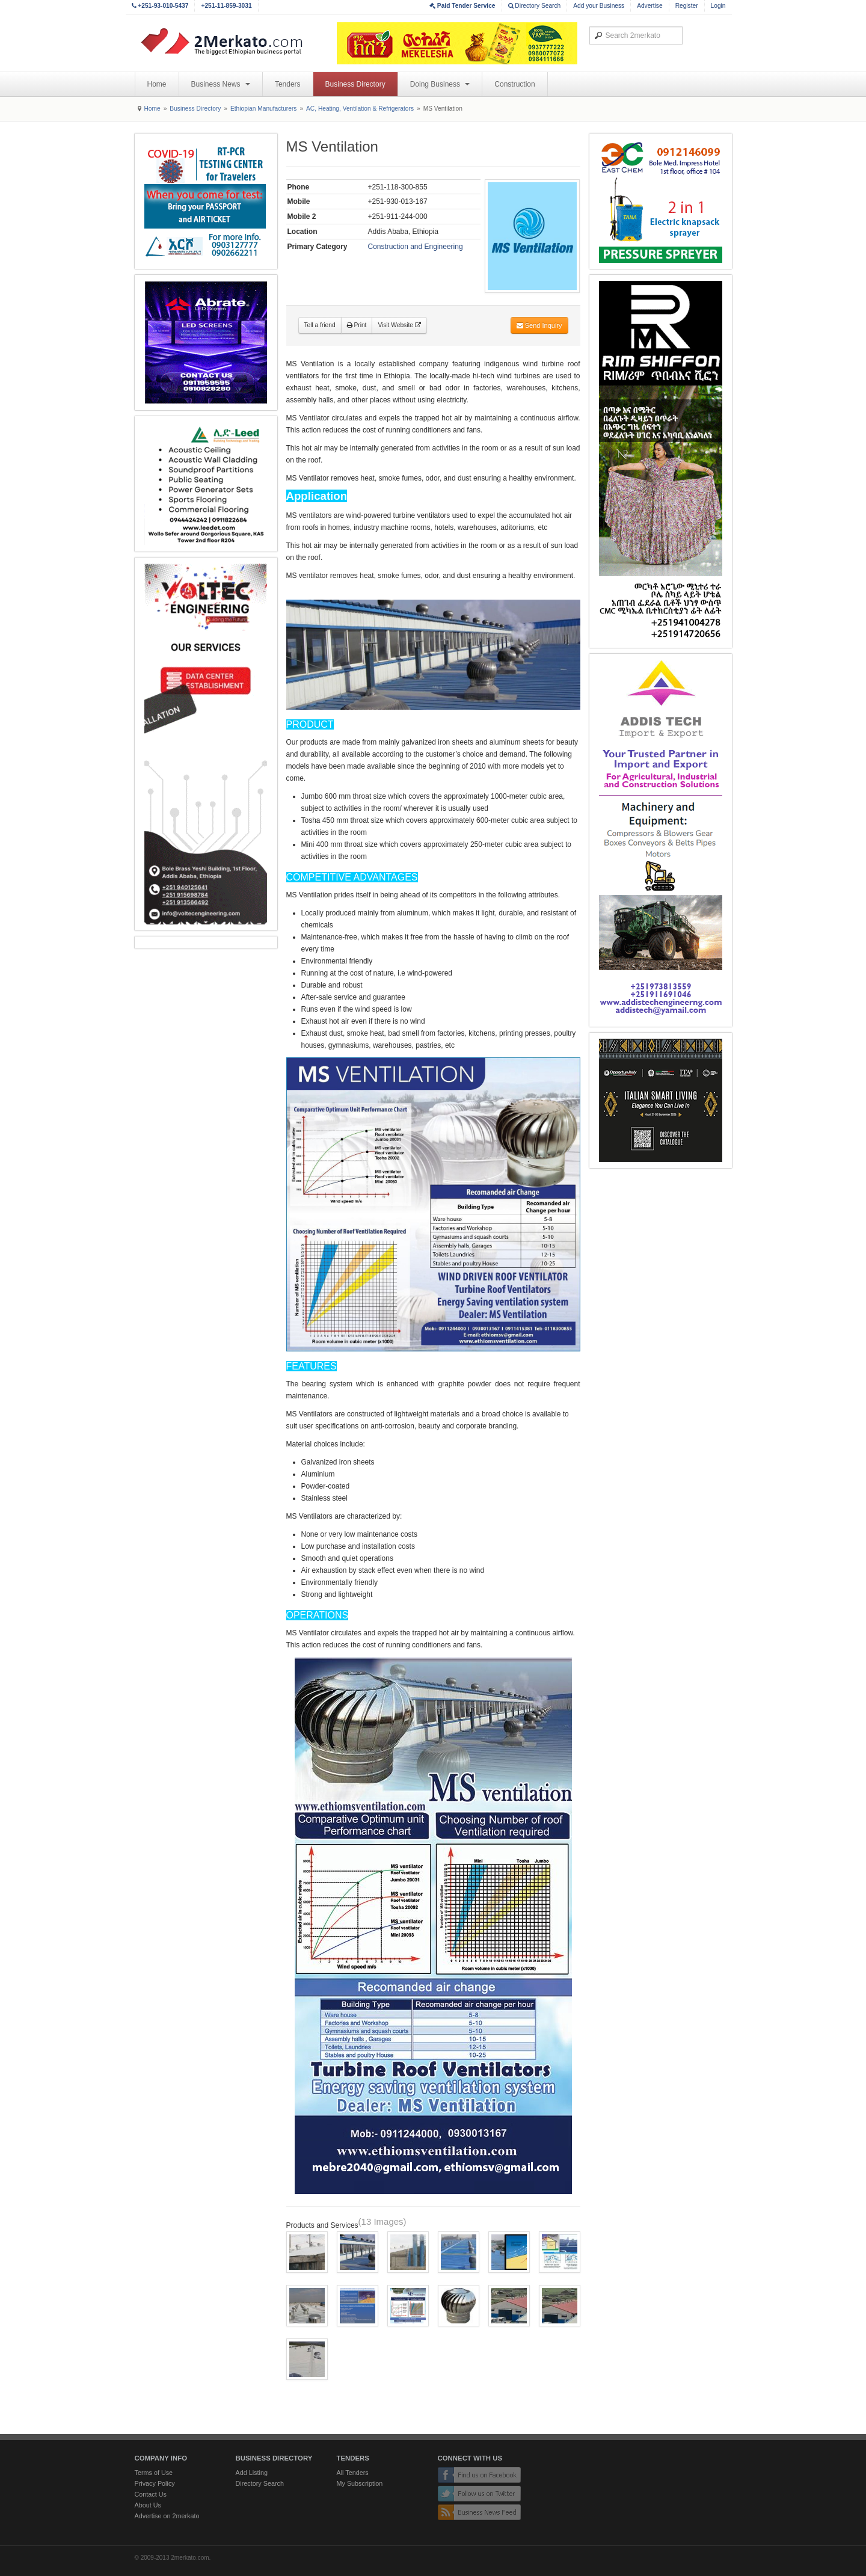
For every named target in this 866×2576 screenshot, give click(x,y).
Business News (220, 84)
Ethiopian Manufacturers (263, 108)
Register (686, 5)
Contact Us (151, 2494)
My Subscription (360, 2483)
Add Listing (252, 2472)
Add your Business (598, 5)
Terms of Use (154, 2472)
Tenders (288, 84)
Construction (514, 84)
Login (718, 5)
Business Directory (355, 84)
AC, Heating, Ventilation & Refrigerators (360, 108)
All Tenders (353, 2472)
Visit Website (399, 325)
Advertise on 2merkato (167, 2515)
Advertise (649, 5)
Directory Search (534, 5)
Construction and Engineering (415, 246)
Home (157, 84)
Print (357, 325)
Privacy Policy (155, 2483)
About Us (148, 2505)
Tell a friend (320, 325)
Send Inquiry (539, 325)
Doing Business (440, 84)
